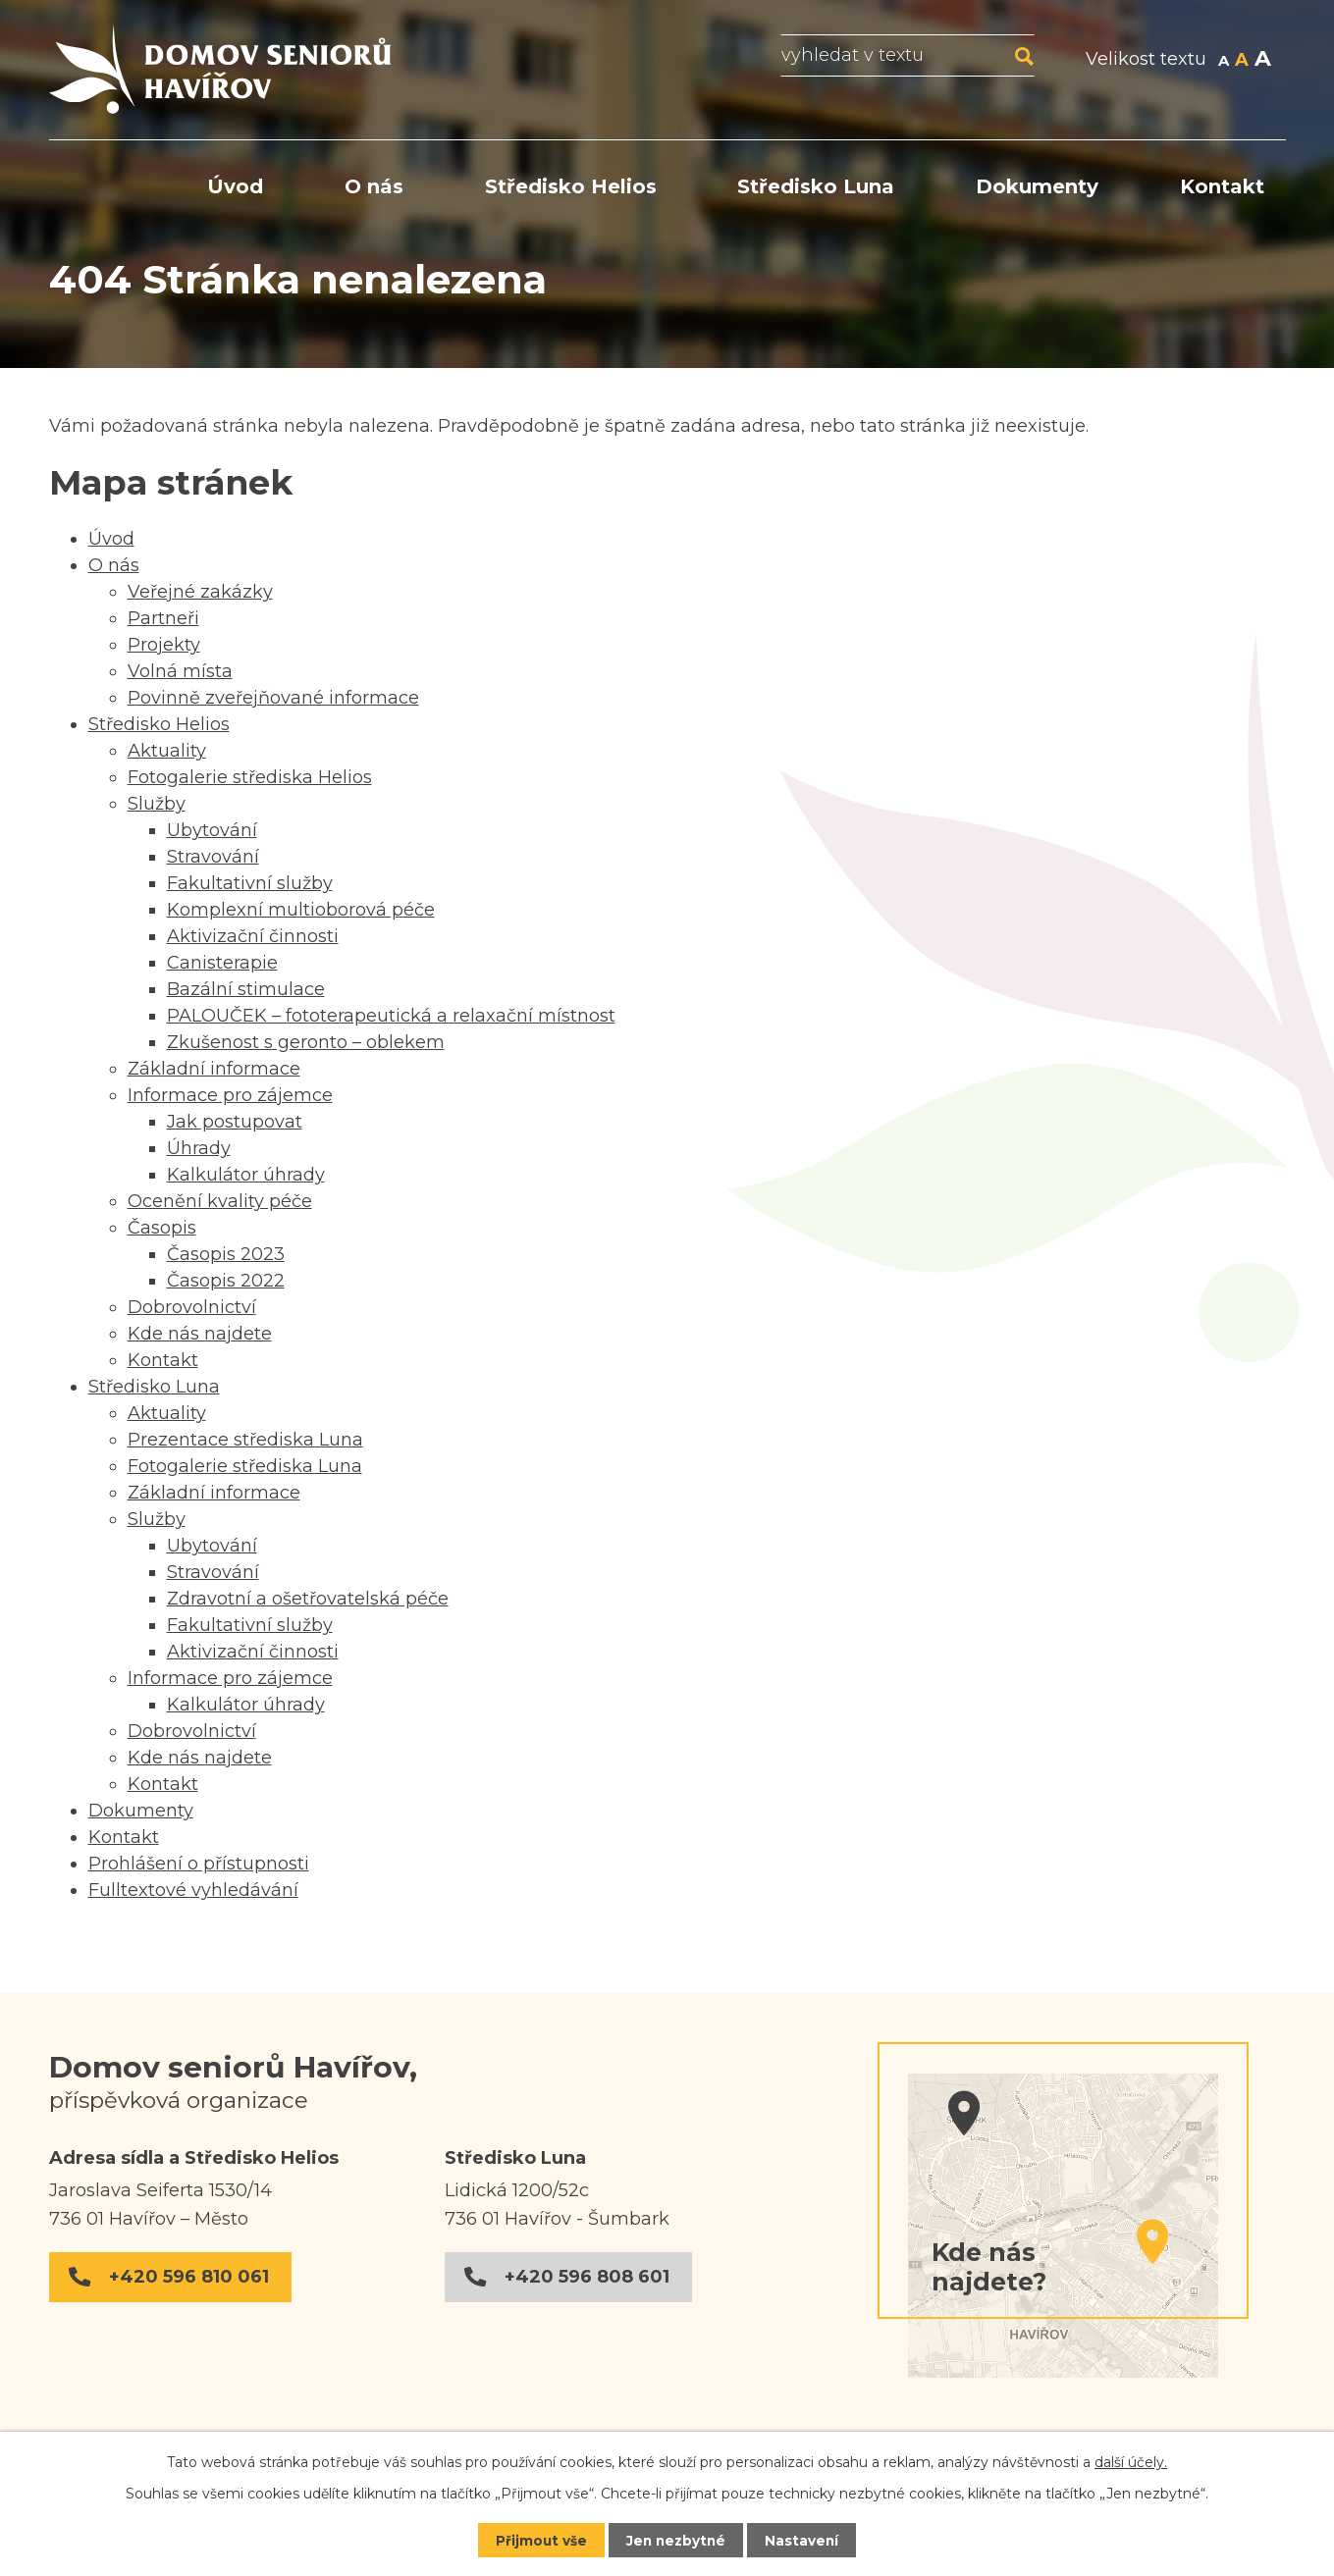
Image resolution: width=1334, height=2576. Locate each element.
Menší (1223, 61)
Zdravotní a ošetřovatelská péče (308, 1598)
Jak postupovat (234, 1121)
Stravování (213, 856)
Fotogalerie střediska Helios (250, 777)
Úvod (235, 186)
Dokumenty (1037, 186)
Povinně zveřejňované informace (273, 698)
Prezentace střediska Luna (245, 1439)
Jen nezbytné (675, 2540)
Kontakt (1222, 186)
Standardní (1242, 61)
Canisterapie (222, 962)
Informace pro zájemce (230, 1095)
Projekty (164, 645)
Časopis (162, 1227)
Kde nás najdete (200, 1333)
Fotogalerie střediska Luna (245, 1466)
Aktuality (167, 751)
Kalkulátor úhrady (246, 1174)
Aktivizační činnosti (253, 936)
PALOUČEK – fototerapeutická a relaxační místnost (391, 1015)
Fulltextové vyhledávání (193, 1890)
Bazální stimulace (246, 989)
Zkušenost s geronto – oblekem (306, 1042)
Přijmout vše (539, 2540)
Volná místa (180, 671)
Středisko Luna (815, 186)
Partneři (163, 618)
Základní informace (214, 1068)
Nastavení (804, 2540)
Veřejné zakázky (200, 592)
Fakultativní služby (250, 883)
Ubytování (212, 830)
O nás (374, 186)
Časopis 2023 (226, 1254)
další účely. (1130, 2461)
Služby (157, 804)
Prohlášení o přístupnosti (198, 1863)
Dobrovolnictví (192, 1307)
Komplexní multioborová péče (301, 909)
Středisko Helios (571, 186)
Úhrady (199, 1148)
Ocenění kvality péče (220, 1201)
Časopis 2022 (226, 1280)
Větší (1262, 61)
